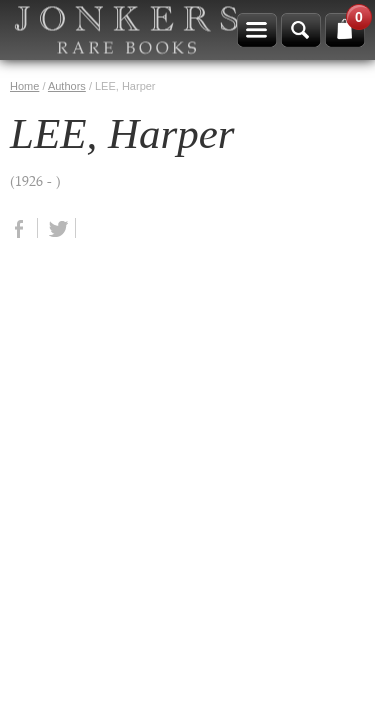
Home (24, 86)
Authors (67, 86)
